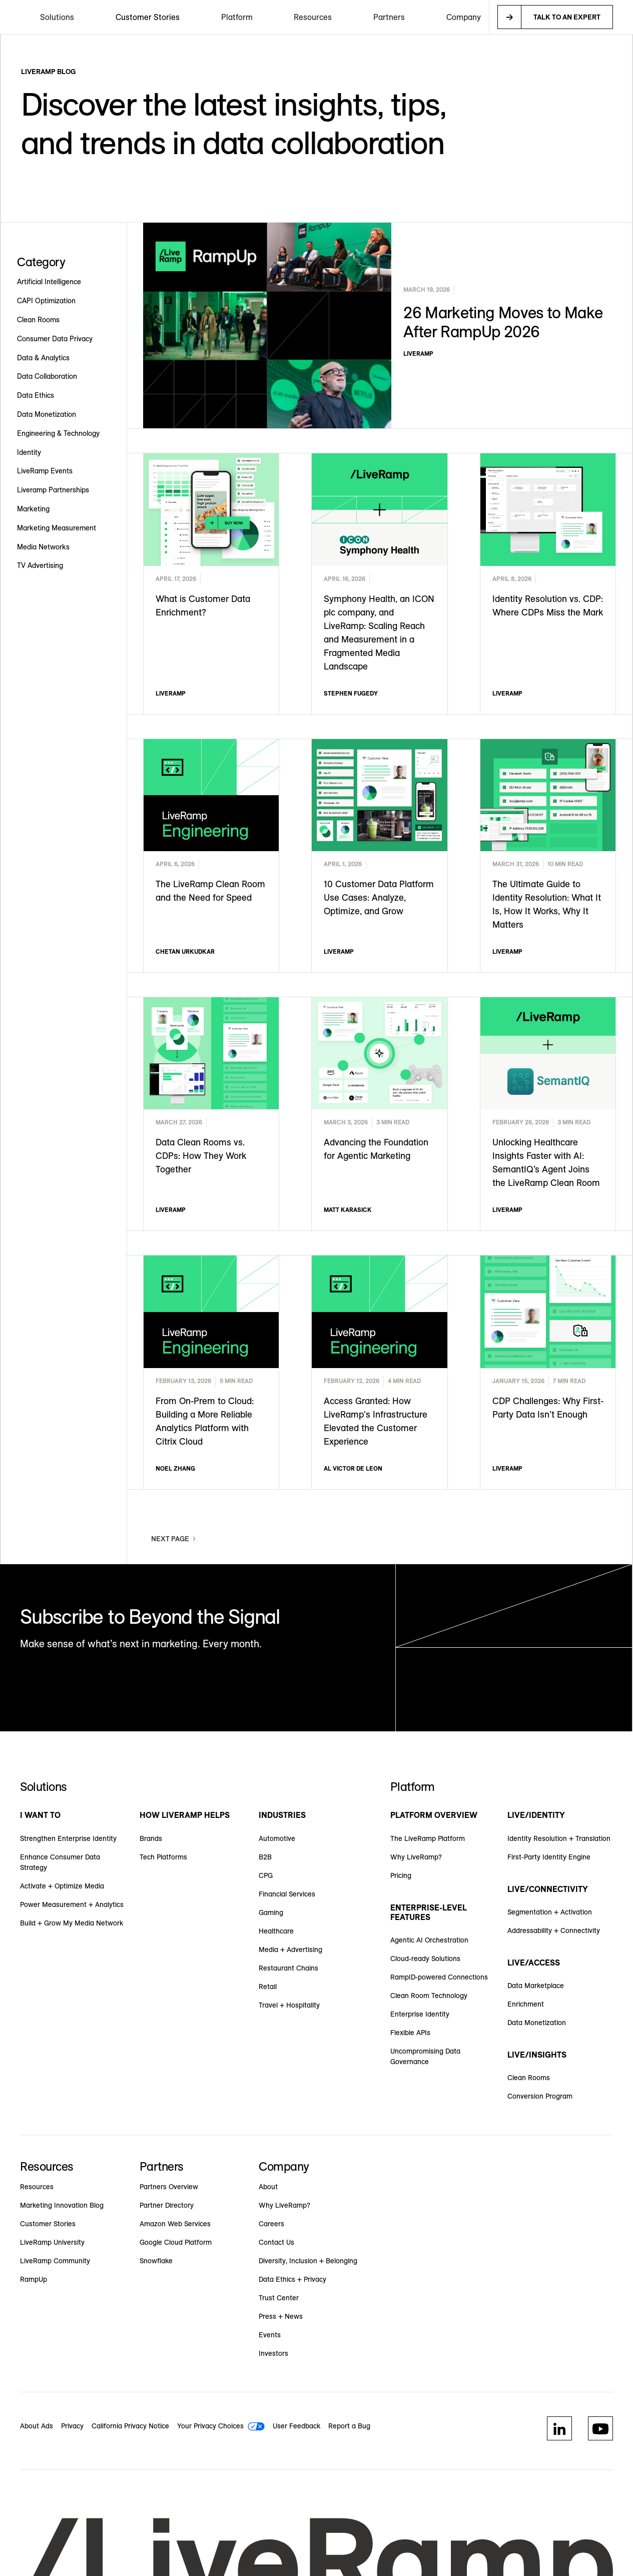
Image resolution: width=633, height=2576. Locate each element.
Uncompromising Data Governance (425, 2056)
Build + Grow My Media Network (71, 1922)
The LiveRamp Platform (427, 1838)
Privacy (72, 2425)
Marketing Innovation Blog (62, 2205)
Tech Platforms (163, 1856)
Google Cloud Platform (176, 2242)
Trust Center (279, 2297)
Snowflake (156, 2260)
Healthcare (276, 1931)
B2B (265, 1856)
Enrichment (525, 2004)
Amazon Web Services (175, 2223)
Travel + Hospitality (289, 2005)
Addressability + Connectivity (553, 1930)
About (268, 2186)
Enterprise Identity (419, 2014)
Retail (268, 1986)
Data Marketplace (535, 1985)
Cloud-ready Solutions (425, 1958)
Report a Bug (349, 2425)
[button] (57, 17)
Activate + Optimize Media (62, 1885)
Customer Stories (148, 17)
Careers (271, 2223)
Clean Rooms (528, 2077)
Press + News (281, 2316)
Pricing (400, 1875)
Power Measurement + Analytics (72, 1904)
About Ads (36, 2425)
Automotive (277, 1838)
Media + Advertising (290, 1949)
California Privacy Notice (130, 2425)
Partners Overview (169, 2186)
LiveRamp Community (55, 2260)
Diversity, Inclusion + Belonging (308, 2260)
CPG (266, 1875)
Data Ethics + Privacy (292, 2279)
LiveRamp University (52, 2242)
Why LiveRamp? (416, 1856)
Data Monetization (536, 2022)
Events (270, 2334)
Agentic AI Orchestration (429, 1940)
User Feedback (296, 2425)
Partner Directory (167, 2205)
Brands (151, 1838)
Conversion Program (539, 2096)
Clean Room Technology (428, 1995)
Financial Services (287, 1893)
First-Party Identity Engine (548, 1856)
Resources (37, 2186)
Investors (273, 2353)
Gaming (271, 1912)
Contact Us (276, 2242)
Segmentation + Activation (549, 1911)
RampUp (33, 2279)
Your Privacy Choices (210, 2425)
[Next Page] (174, 1539)
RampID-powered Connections (439, 1977)
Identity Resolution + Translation (558, 1838)
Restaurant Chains (288, 1968)
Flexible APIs (410, 2032)
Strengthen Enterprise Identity (68, 1838)
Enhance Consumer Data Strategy (60, 1862)
